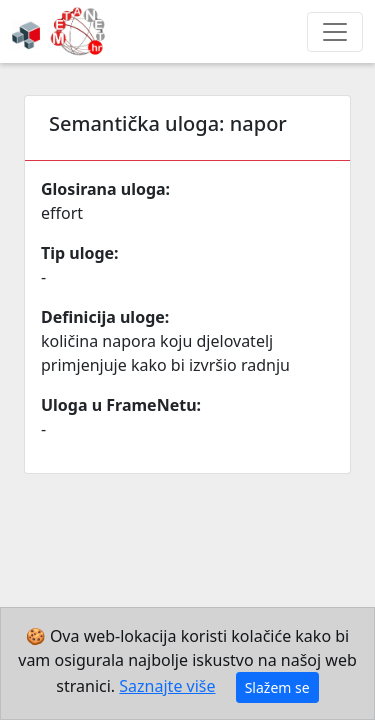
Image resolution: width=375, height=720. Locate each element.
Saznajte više (167, 686)
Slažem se (277, 687)
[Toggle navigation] (335, 32)
